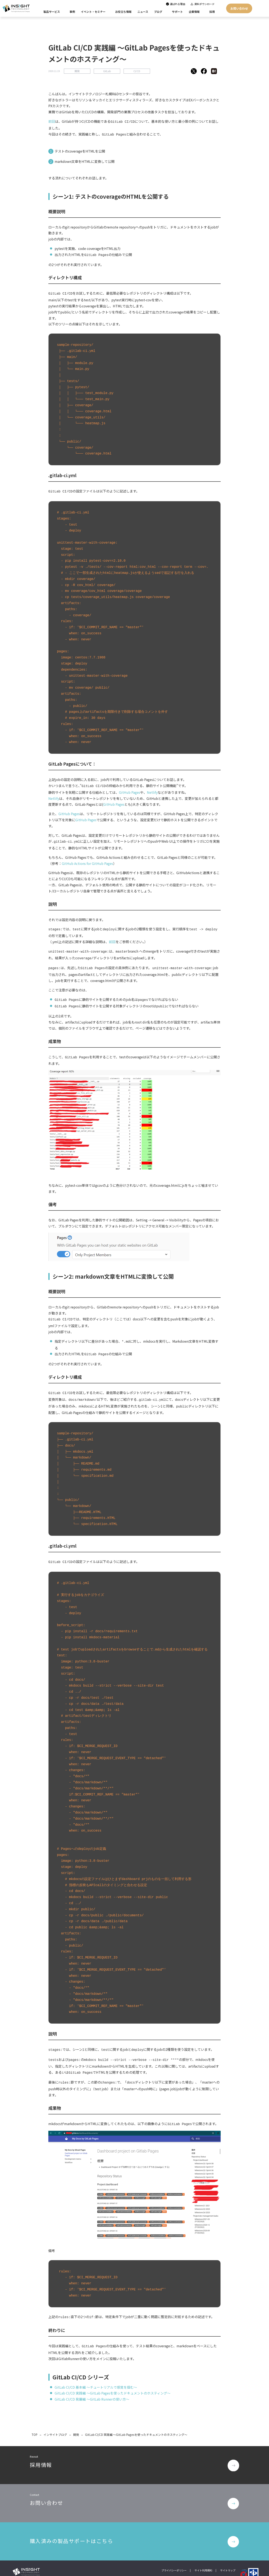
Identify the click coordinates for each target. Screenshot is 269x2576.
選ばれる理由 (177, 4)
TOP (35, 2423)
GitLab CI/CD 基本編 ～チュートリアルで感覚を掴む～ (96, 2375)
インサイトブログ (55, 2423)
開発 (77, 71)
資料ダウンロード (204, 4)
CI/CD (136, 71)
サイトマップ (227, 2557)
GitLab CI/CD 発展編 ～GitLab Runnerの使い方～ (92, 2387)
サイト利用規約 (203, 2557)
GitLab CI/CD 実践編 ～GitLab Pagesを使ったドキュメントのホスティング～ (112, 2381)
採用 (212, 12)
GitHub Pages (129, 789)
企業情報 (194, 12)
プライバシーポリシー (174, 2557)
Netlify (152, 789)
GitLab (107, 71)
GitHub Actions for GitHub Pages (87, 860)
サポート (177, 12)
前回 (51, 121)
